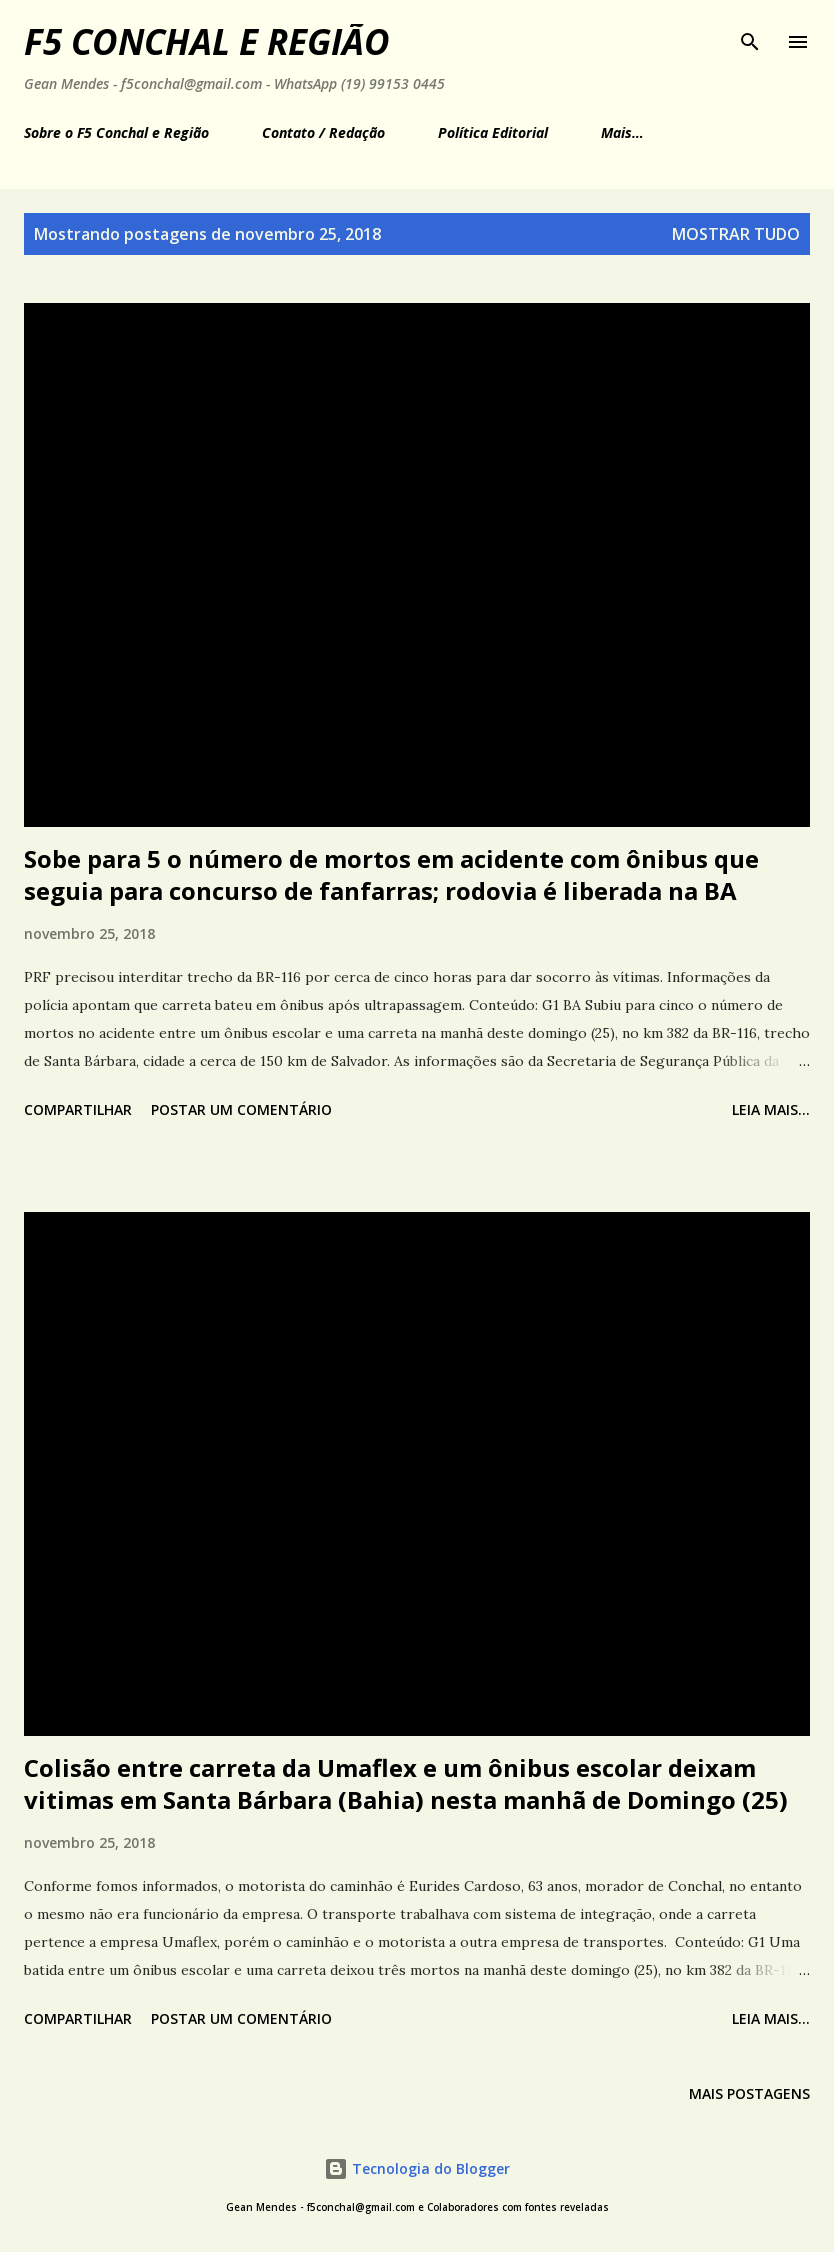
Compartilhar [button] (78, 1109)
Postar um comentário (241, 1109)
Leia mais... (771, 1109)
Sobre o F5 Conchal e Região (116, 132)
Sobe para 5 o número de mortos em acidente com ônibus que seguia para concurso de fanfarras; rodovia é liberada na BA (391, 874)
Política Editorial (493, 132)
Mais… (622, 132)
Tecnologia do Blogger (417, 2168)
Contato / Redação (323, 132)
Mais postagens (749, 2093)
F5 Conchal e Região (207, 41)
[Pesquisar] (750, 36)
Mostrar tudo (736, 234)
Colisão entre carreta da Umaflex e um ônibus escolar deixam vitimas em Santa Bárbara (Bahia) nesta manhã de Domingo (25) (406, 1783)
